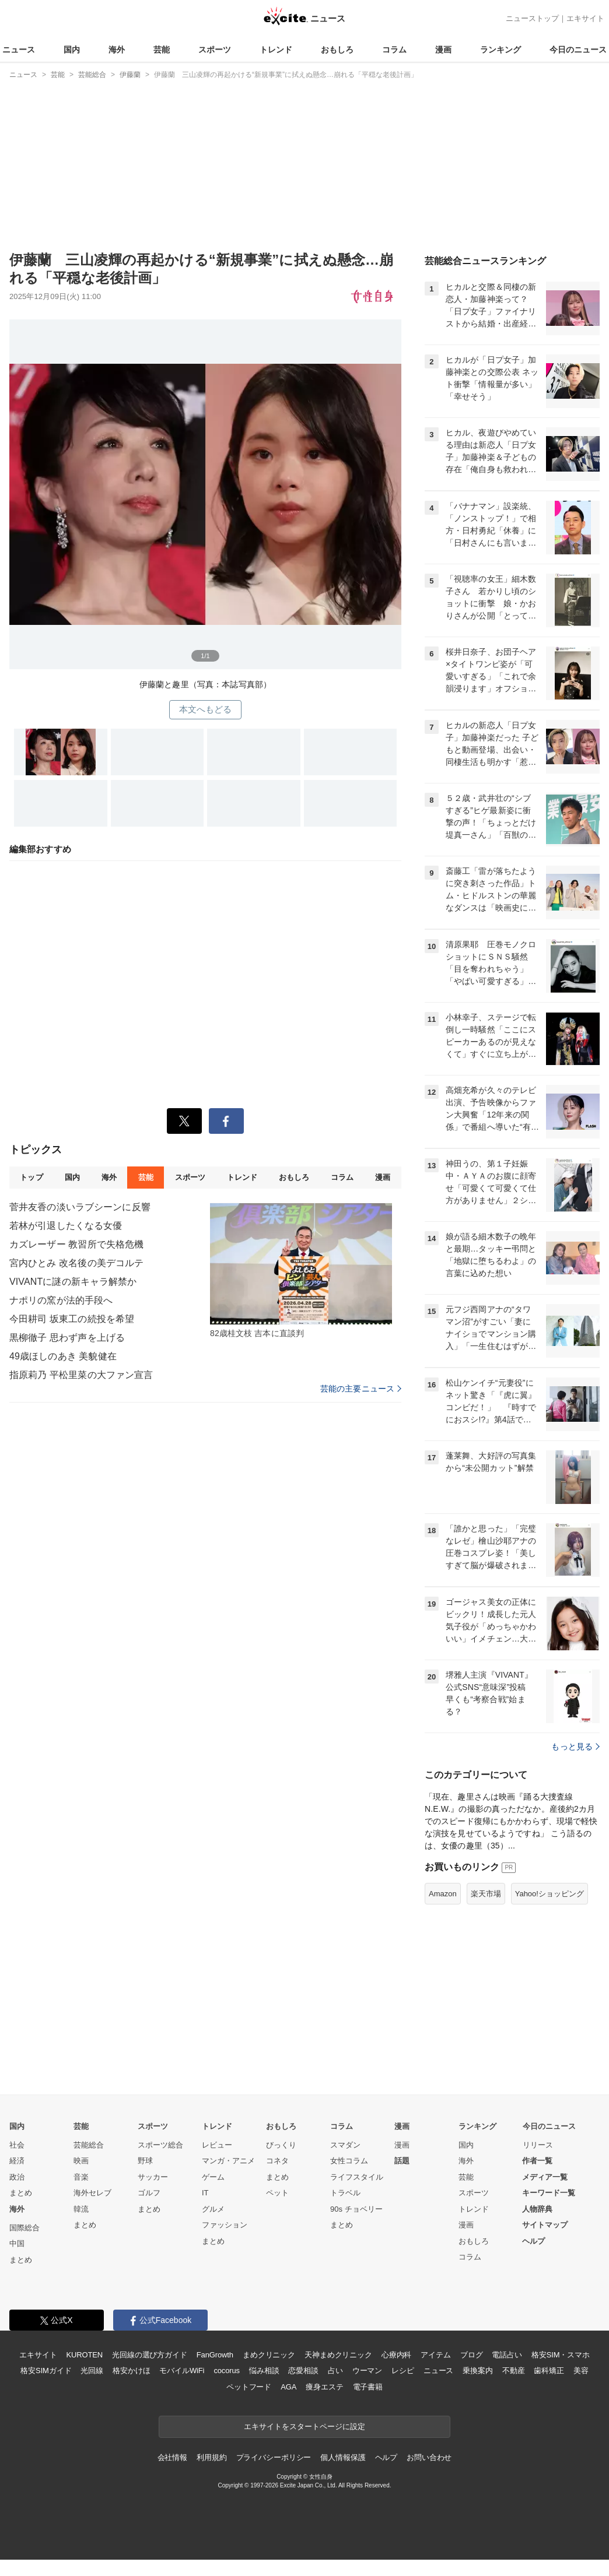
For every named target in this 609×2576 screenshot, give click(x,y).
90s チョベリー (356, 2209)
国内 (72, 49)
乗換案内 (477, 2370)
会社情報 (172, 2457)
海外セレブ (92, 2192)
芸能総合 (89, 2145)
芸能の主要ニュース (360, 1388)
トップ (31, 1177)
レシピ (402, 2370)
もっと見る (575, 1746)
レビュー (217, 2145)
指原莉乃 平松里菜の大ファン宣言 (81, 1375)
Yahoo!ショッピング (549, 1893)
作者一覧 (537, 2160)
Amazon (443, 1893)
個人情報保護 (342, 2457)
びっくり (281, 2145)
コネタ (277, 2160)
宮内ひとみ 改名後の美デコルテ (76, 1263)
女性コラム (349, 2160)
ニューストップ (532, 18)
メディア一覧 (545, 2177)
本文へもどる (205, 709)
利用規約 (211, 2457)
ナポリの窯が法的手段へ (61, 1300)
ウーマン (367, 2370)
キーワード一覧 (548, 2192)
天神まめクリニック (338, 2354)
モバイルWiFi (181, 2370)
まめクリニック (269, 2354)
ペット (277, 2192)
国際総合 (24, 2227)
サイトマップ (545, 2224)
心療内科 (396, 2354)
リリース (538, 2145)
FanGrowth (215, 2354)
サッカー (153, 2177)
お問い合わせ (429, 2457)
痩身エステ (324, 2386)
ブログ (471, 2354)
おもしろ (337, 49)
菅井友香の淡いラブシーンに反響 (79, 1207)
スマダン (345, 2145)
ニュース (18, 49)
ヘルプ (533, 2241)
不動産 (513, 2370)
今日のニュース (578, 49)
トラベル (345, 2192)
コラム (394, 49)
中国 (16, 2243)
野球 (145, 2160)
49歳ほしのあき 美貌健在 (63, 1356)
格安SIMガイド (45, 2370)
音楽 (81, 2177)
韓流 (81, 2209)
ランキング (500, 49)
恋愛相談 (303, 2370)
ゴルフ (149, 2192)
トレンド (276, 49)
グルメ (213, 2209)
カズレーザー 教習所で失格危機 (76, 1244)
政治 (16, 2177)
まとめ (20, 2192)
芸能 (161, 49)
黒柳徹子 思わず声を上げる (67, 1338)
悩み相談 (264, 2370)
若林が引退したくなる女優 (65, 1226)
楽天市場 (486, 1893)
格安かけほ (131, 2370)
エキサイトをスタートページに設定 (304, 2426)
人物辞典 (537, 2209)
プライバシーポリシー (274, 2457)
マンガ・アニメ (228, 2160)
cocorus (227, 2370)
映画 (81, 2160)
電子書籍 (368, 2386)
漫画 (443, 49)
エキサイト (585, 18)
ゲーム (213, 2177)
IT (205, 2192)
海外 (116, 49)
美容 (581, 2370)
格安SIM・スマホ (560, 2354)
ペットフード (248, 2386)
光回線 (91, 2370)
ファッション (224, 2224)
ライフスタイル (356, 2177)
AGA (288, 2386)
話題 (402, 2160)
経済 (16, 2160)
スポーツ (214, 49)
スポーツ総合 (160, 2145)
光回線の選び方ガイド (149, 2354)
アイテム (435, 2354)
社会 (16, 2145)
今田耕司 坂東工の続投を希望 (71, 1319)
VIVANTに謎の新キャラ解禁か (73, 1282)
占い (335, 2370)
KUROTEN (84, 2354)
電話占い (507, 2354)
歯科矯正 (549, 2370)
